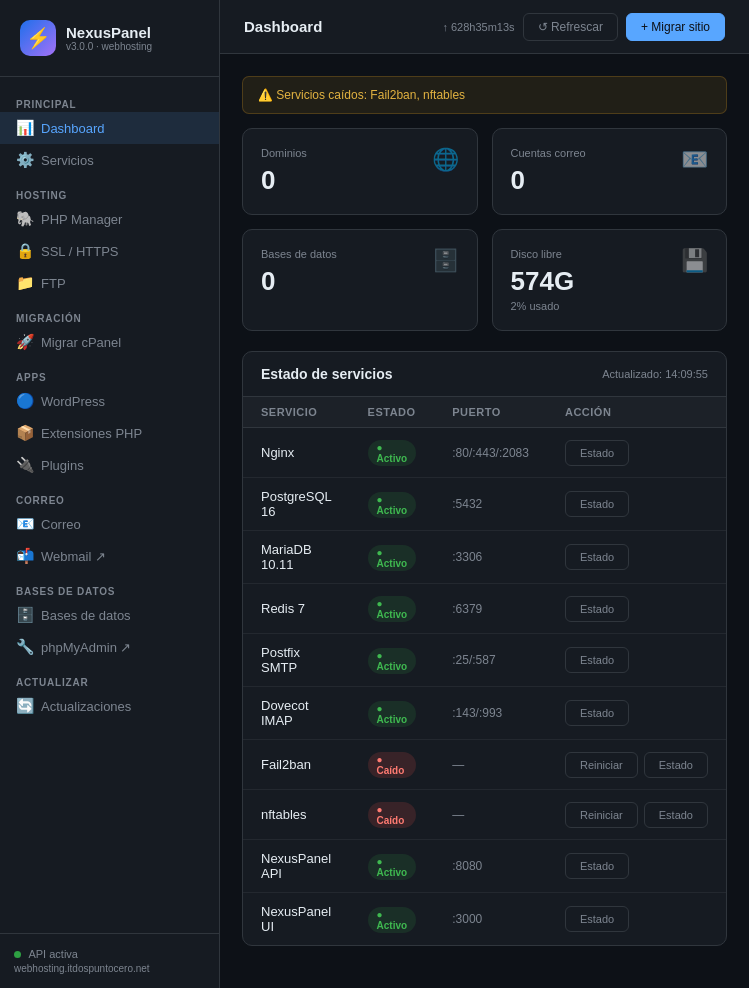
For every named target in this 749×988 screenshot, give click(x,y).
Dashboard (60, 128)
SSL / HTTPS (67, 251)
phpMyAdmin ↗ (73, 647)
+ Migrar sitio (675, 27)
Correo (48, 524)
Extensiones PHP (79, 433)
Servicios (55, 160)
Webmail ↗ (61, 556)
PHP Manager (69, 219)
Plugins (50, 465)
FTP (41, 283)
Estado (597, 453)
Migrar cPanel (68, 342)
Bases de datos (73, 615)
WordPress (60, 401)
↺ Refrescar (570, 27)
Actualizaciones (73, 706)
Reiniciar (601, 765)
